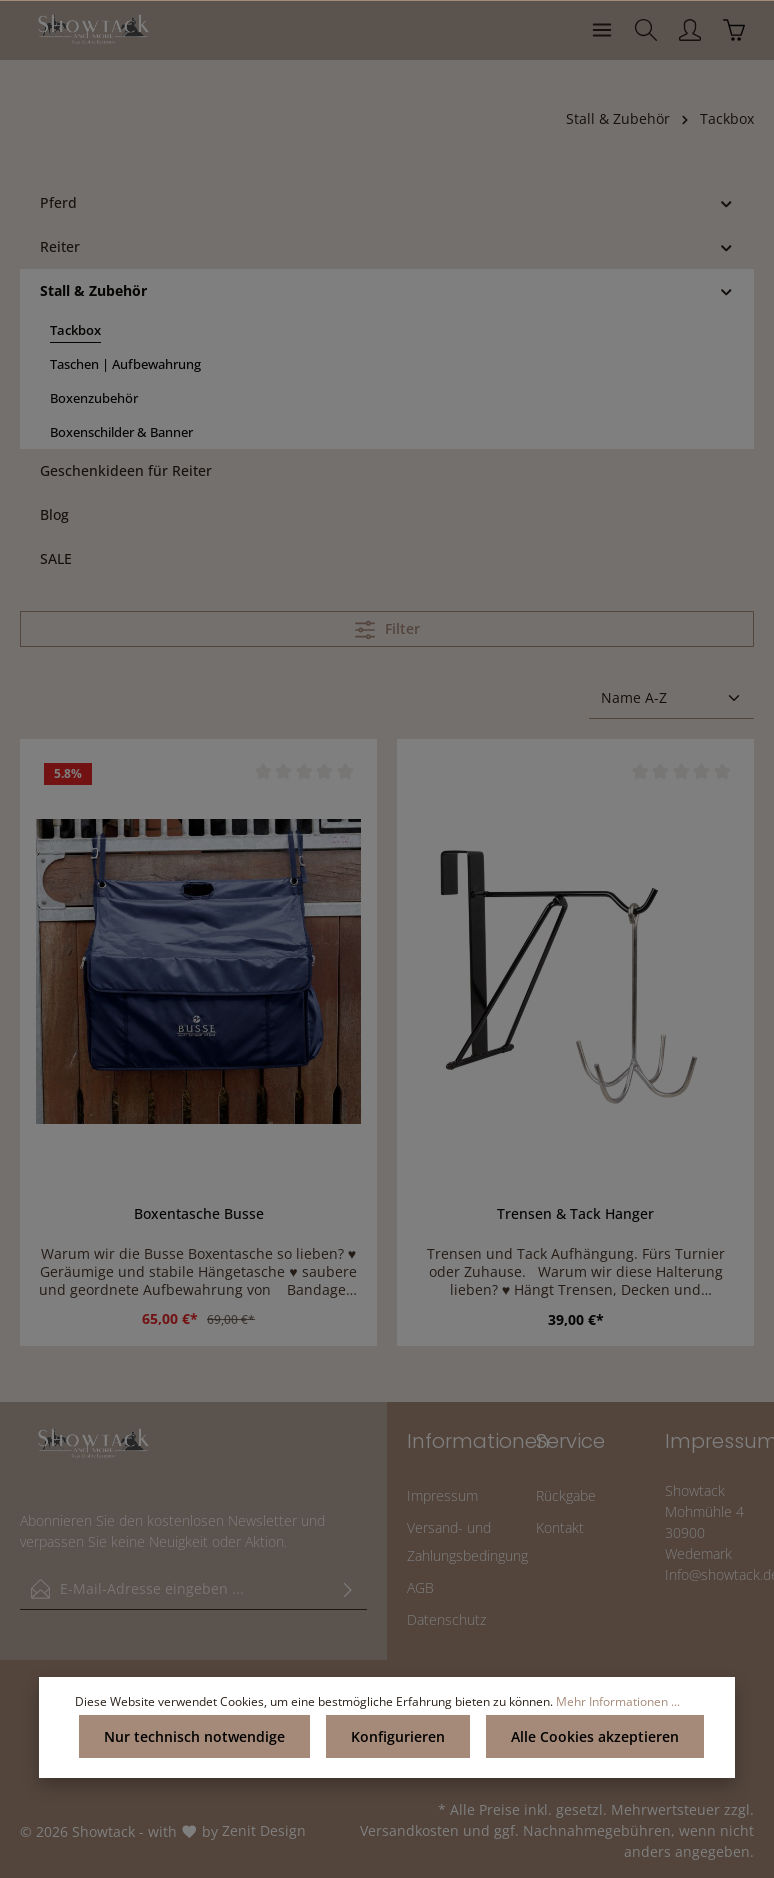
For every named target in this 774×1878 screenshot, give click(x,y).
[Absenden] (348, 1589)
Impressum (442, 1495)
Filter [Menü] (387, 629)
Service (570, 1441)
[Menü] (602, 30)
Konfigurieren (398, 1736)
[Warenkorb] (734, 30)
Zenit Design (264, 1830)
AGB (420, 1587)
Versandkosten (409, 1830)
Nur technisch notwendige (194, 1736)
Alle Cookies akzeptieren (595, 1736)
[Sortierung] (671, 698)
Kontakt (560, 1527)
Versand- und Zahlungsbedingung (467, 1541)
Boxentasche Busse (199, 1214)
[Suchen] (646, 30)
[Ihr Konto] (690, 30)
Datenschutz (446, 1619)
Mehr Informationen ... (618, 1701)
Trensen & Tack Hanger (575, 1214)
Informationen (478, 1441)
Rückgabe (566, 1495)
